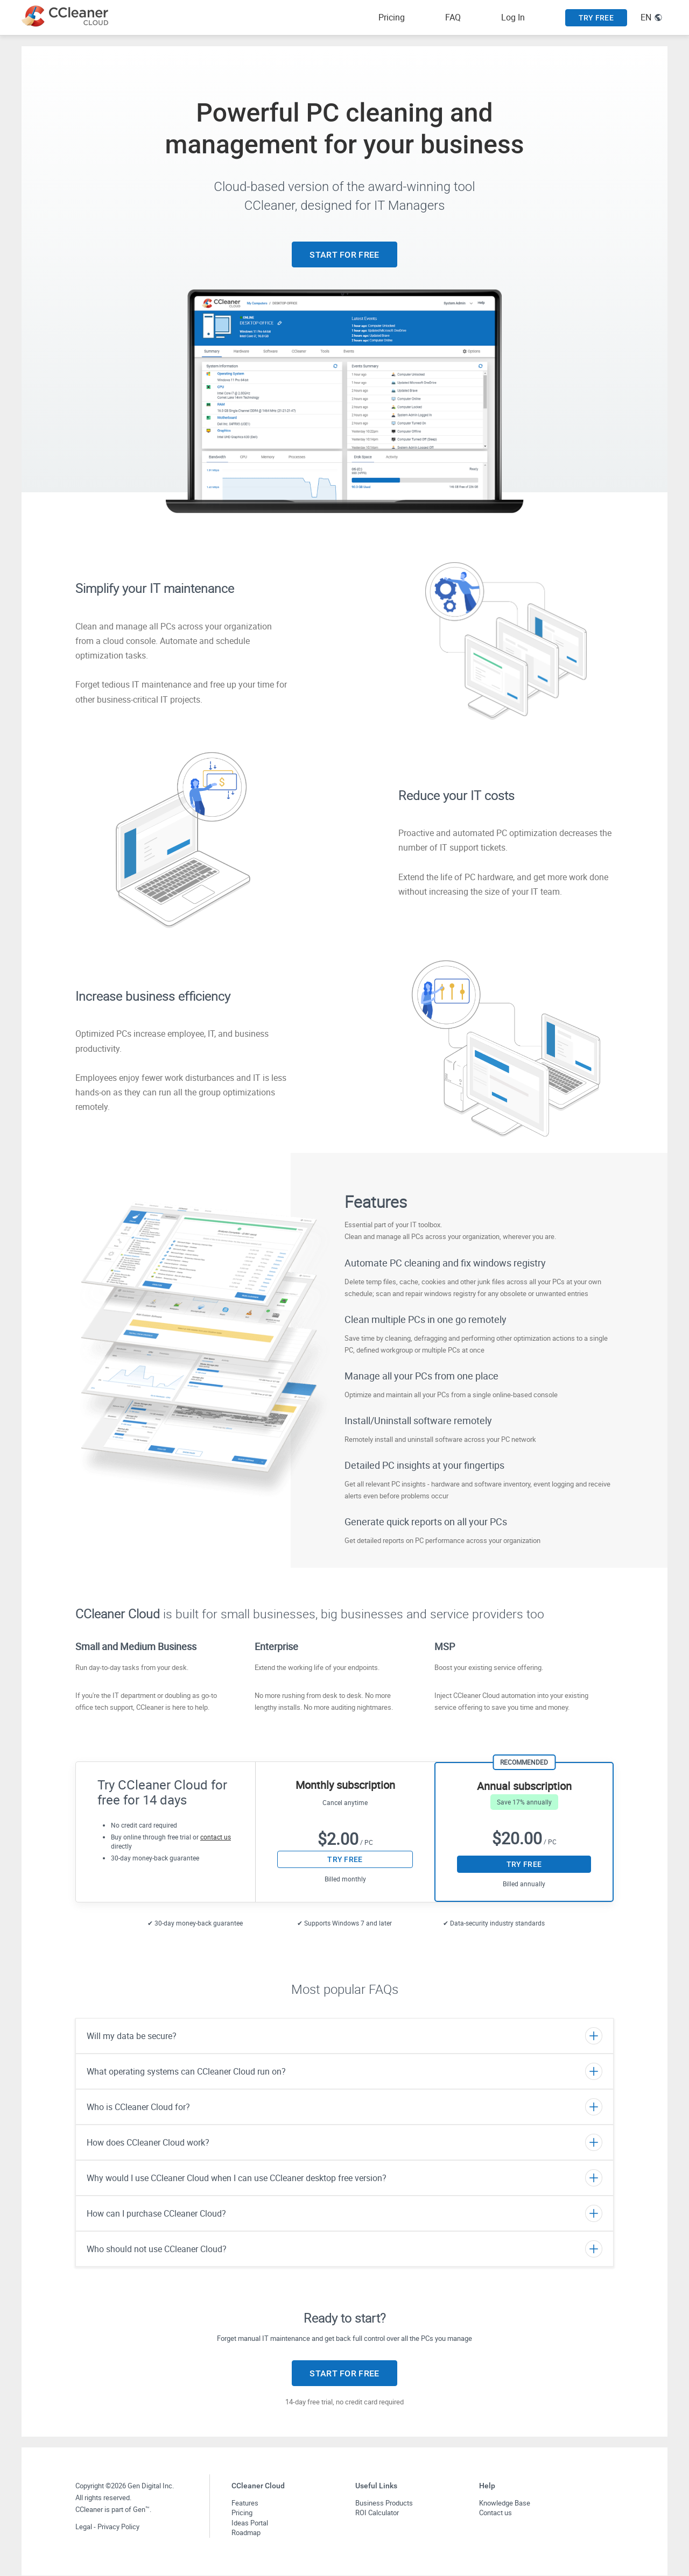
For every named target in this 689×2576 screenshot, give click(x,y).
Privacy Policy (118, 2526)
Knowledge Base (504, 2503)
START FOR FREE (344, 255)
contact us (215, 1836)
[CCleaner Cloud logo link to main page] (67, 16)
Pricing (391, 17)
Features (244, 2503)
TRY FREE (596, 17)
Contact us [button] (495, 2512)
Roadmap (246, 2532)
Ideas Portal (249, 2523)
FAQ (453, 17)
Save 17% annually (524, 1801)
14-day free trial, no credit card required (344, 2402)
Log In (513, 17)
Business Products (384, 2503)
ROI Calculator (377, 2512)
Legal (83, 2526)
